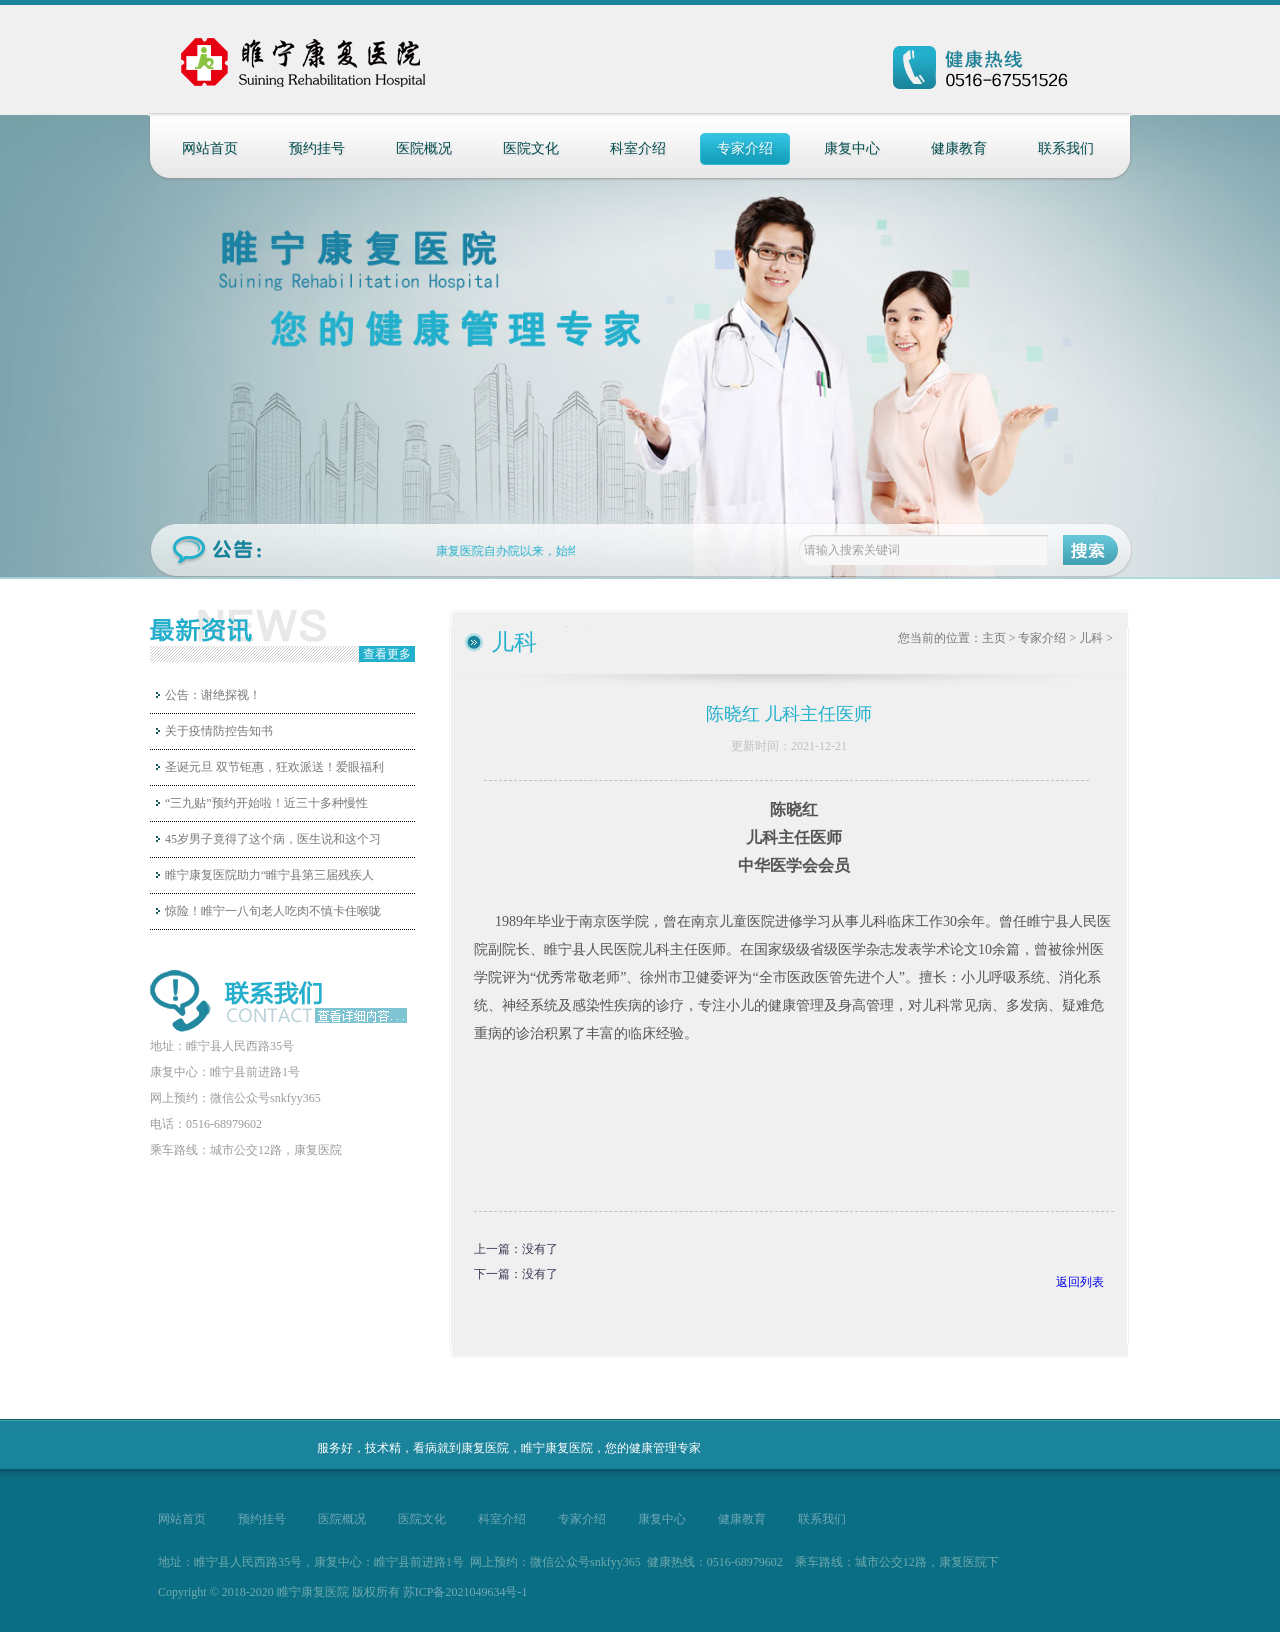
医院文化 (531, 148)
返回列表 (1080, 1282)
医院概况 (424, 148)
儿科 (1091, 638)
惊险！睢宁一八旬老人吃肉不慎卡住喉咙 (273, 911)
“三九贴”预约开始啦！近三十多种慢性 (266, 803)
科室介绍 (638, 148)
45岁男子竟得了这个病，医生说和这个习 (273, 839)
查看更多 (387, 654)
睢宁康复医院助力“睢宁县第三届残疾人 (269, 875)
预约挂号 (317, 148)
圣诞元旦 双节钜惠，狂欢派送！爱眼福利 (274, 767)
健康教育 (959, 148)
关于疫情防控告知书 (219, 731)
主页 (994, 638)
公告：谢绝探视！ (213, 695)
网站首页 (210, 148)
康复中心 (852, 148)
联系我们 (1066, 148)
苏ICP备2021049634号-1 (465, 1592)
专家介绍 (745, 148)
